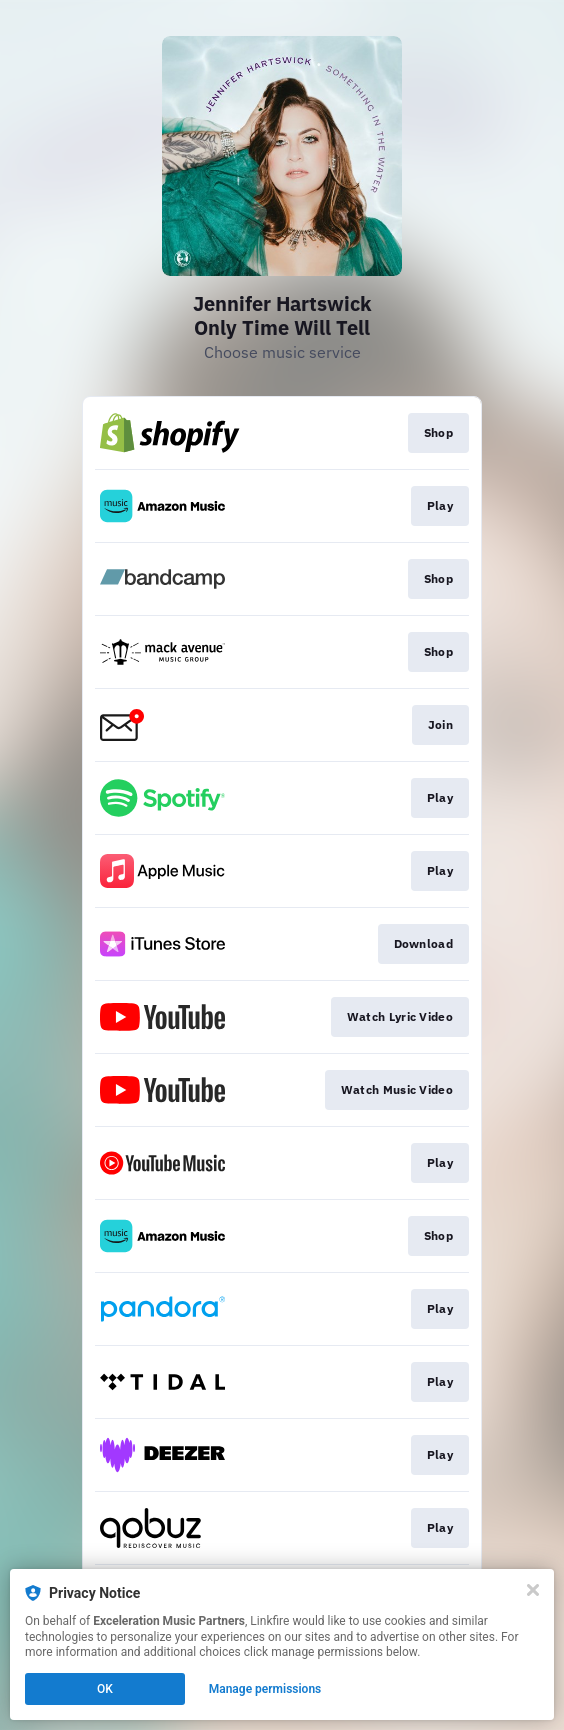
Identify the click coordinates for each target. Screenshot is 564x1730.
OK (105, 1689)
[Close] (533, 1590)
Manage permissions (265, 1689)
